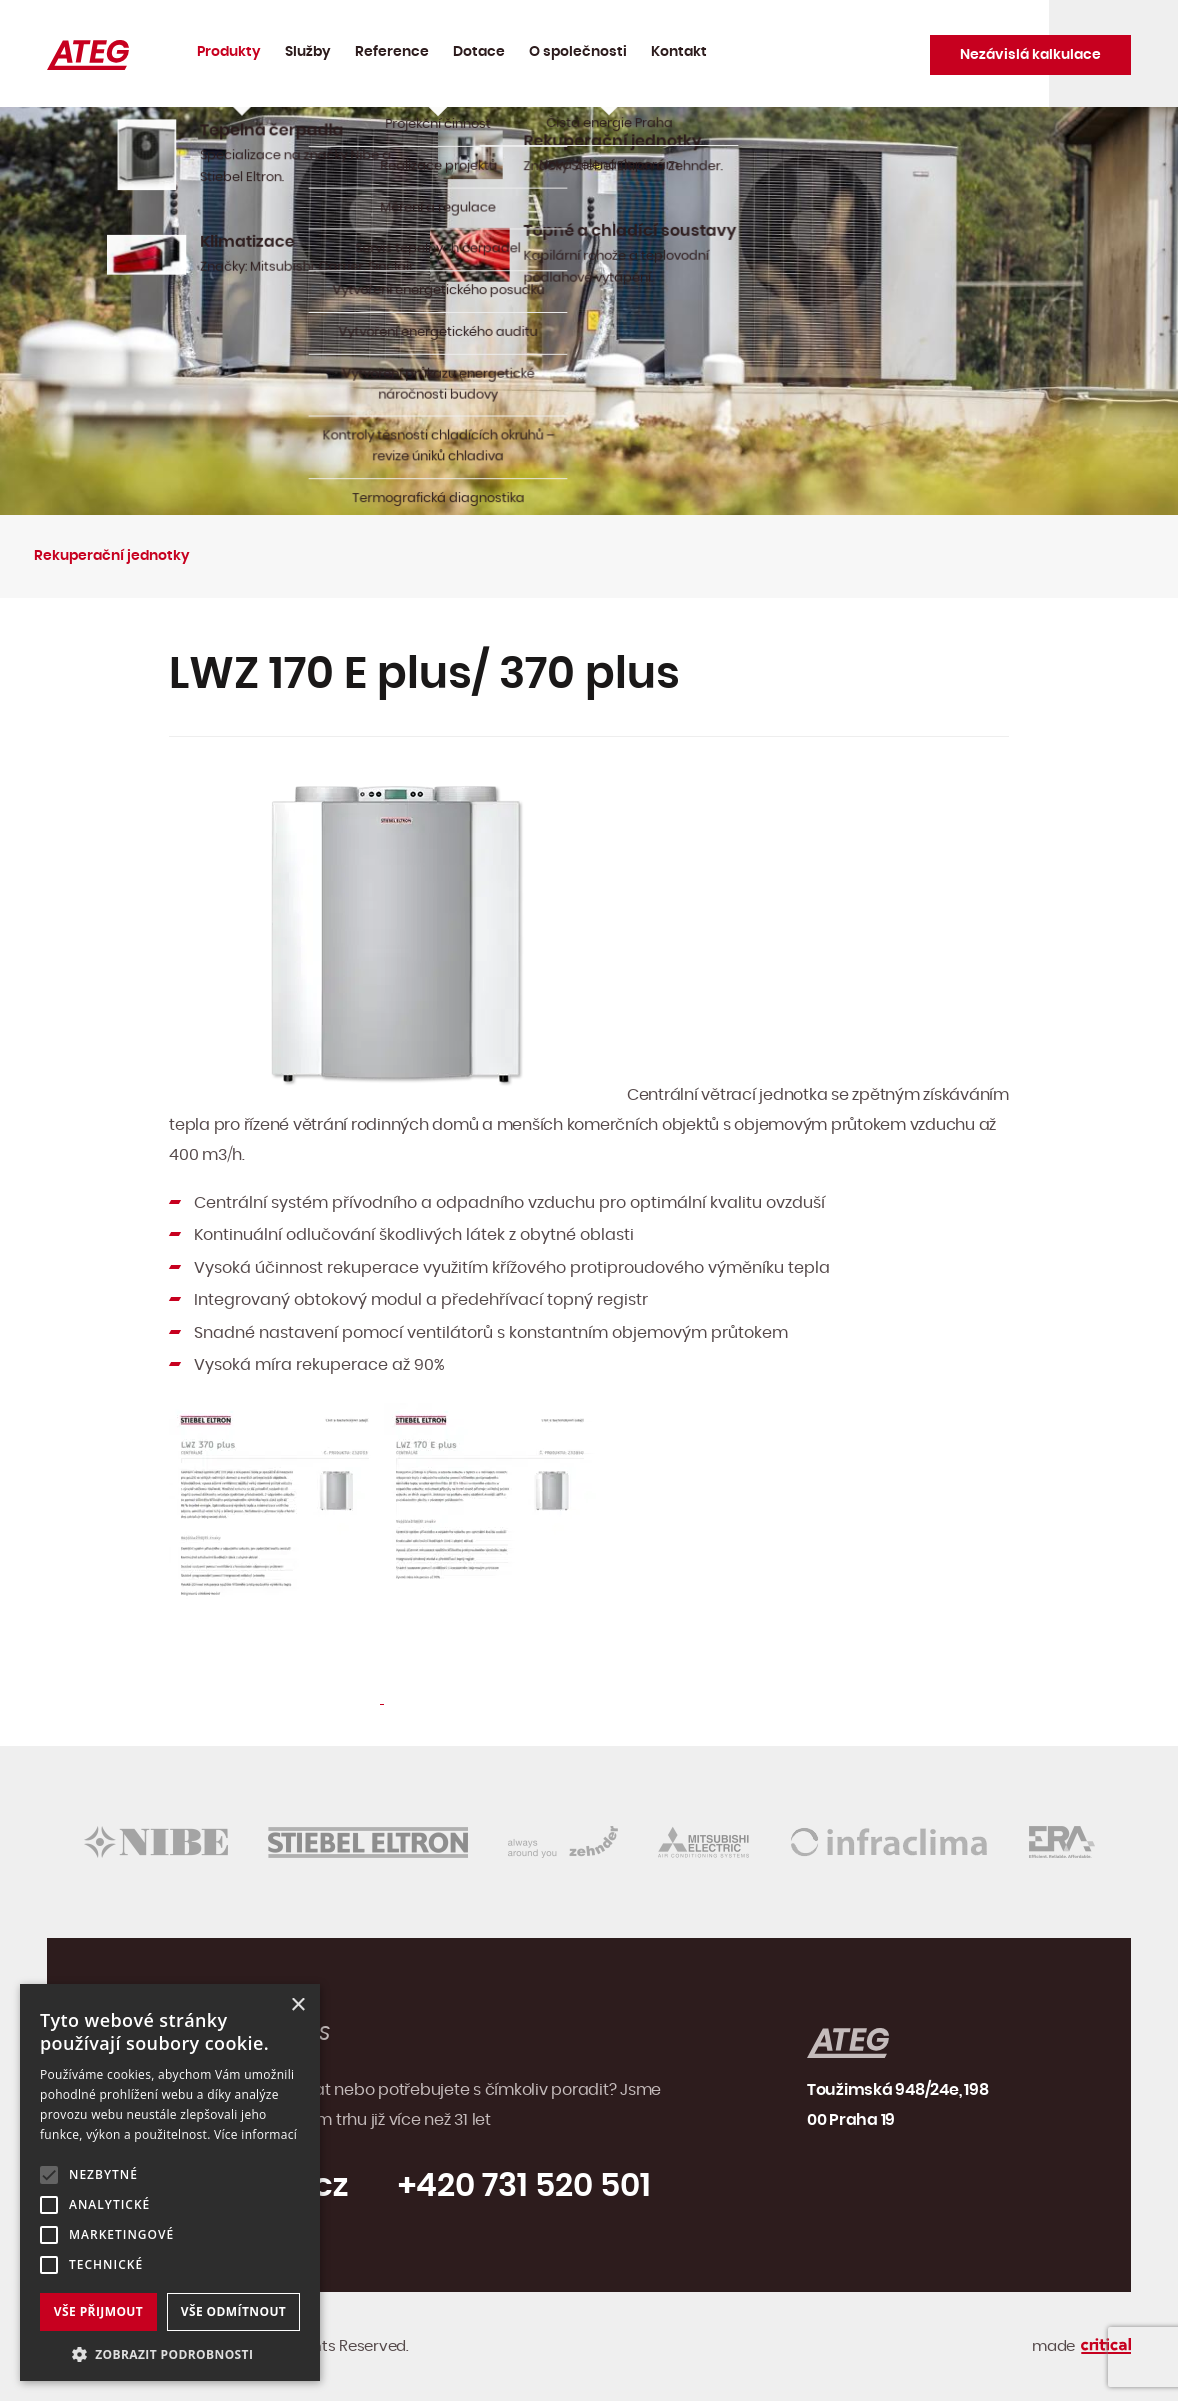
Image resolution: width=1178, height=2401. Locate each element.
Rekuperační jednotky (112, 556)
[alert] (170, 2182)
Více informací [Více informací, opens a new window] (255, 2134)
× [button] (297, 2005)
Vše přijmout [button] (98, 2311)
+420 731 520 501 (524, 2186)
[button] (170, 2352)
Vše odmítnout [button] (233, 2311)
